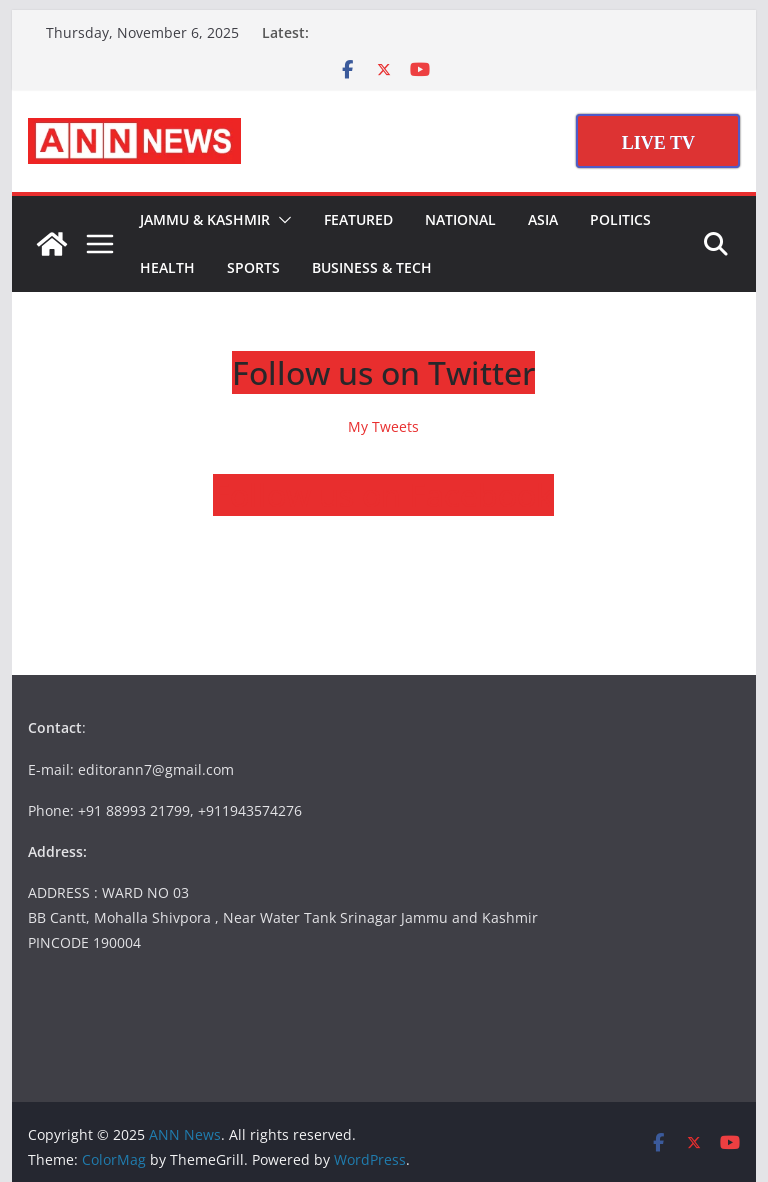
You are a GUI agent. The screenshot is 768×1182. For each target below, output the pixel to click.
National (460, 219)
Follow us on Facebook (383, 494)
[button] (281, 220)
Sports (253, 267)
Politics (620, 219)
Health (167, 267)
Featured (358, 219)
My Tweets (383, 426)
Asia (543, 219)
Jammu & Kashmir (205, 219)
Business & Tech (372, 267)
